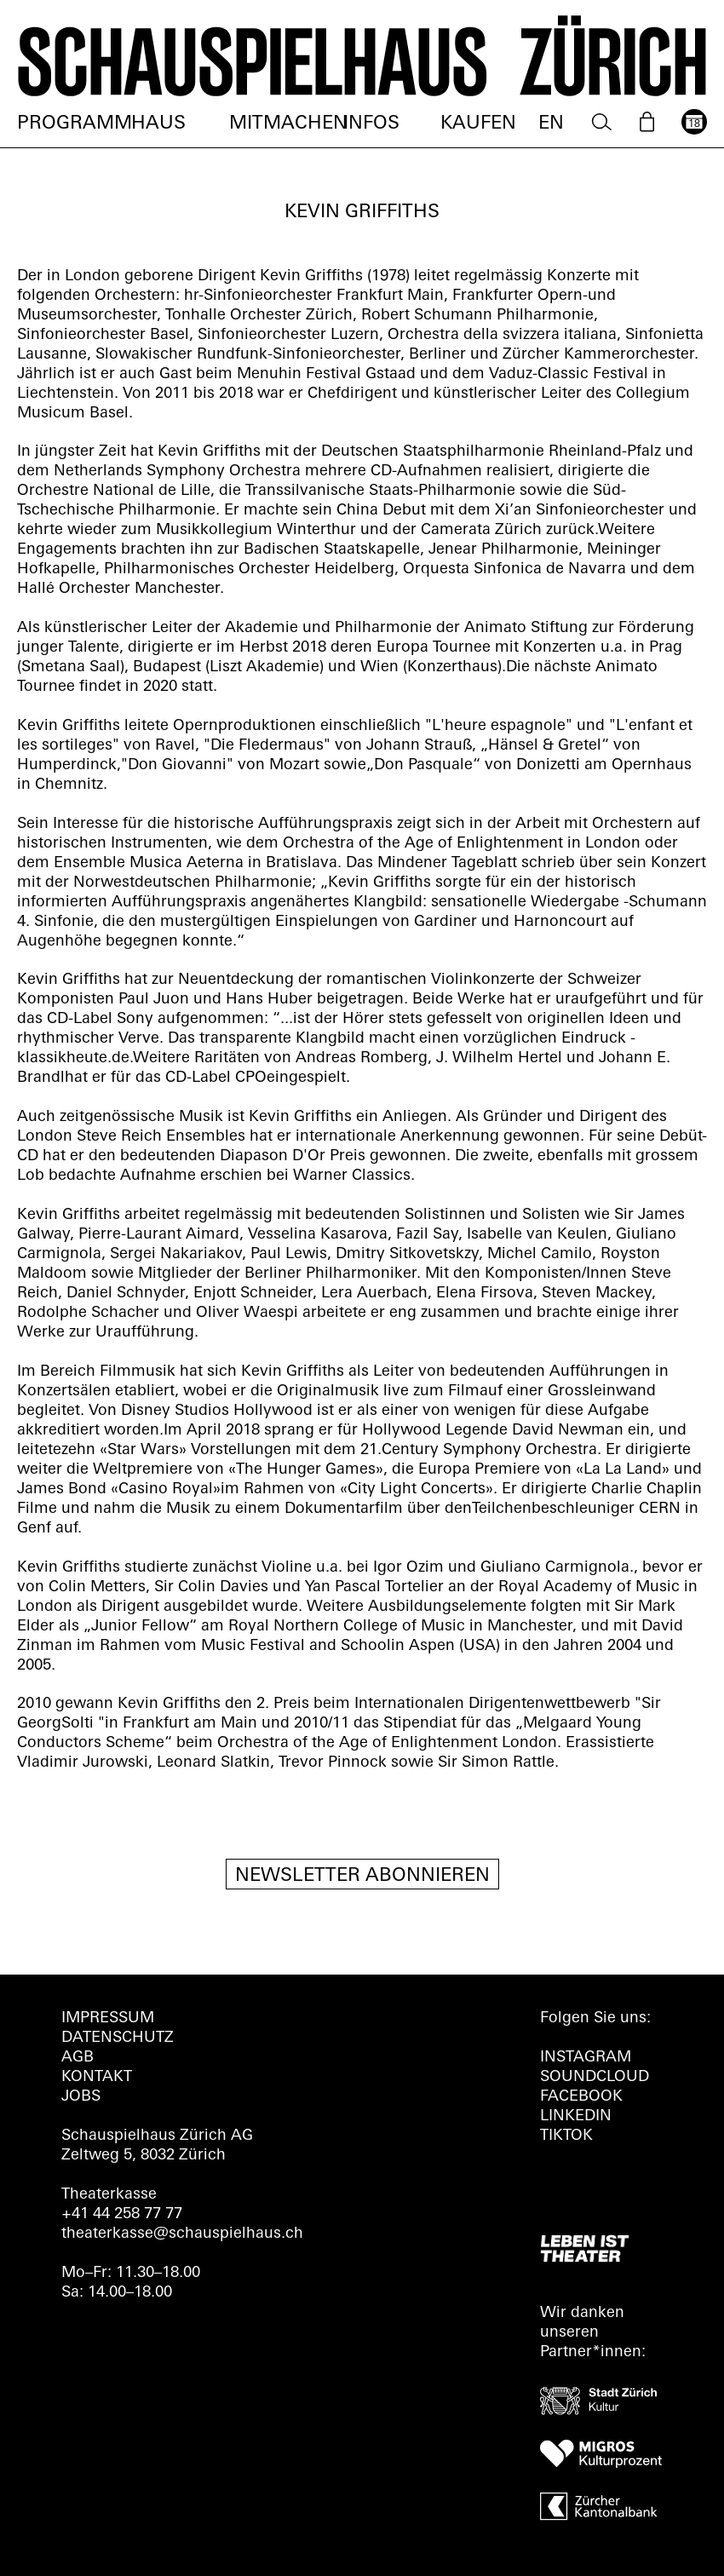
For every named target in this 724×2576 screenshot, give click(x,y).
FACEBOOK (581, 2097)
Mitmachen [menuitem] (288, 124)
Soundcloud (594, 2077)
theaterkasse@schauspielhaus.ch (182, 2234)
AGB (77, 2058)
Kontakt (96, 2077)
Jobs (81, 2097)
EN (551, 124)
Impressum (107, 2018)
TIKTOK (566, 2136)
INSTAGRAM (585, 2058)
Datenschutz (117, 2038)
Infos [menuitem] (371, 124)
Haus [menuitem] (158, 124)
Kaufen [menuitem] (478, 124)
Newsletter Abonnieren (362, 1876)
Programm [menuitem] (74, 124)
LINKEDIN (576, 2116)
